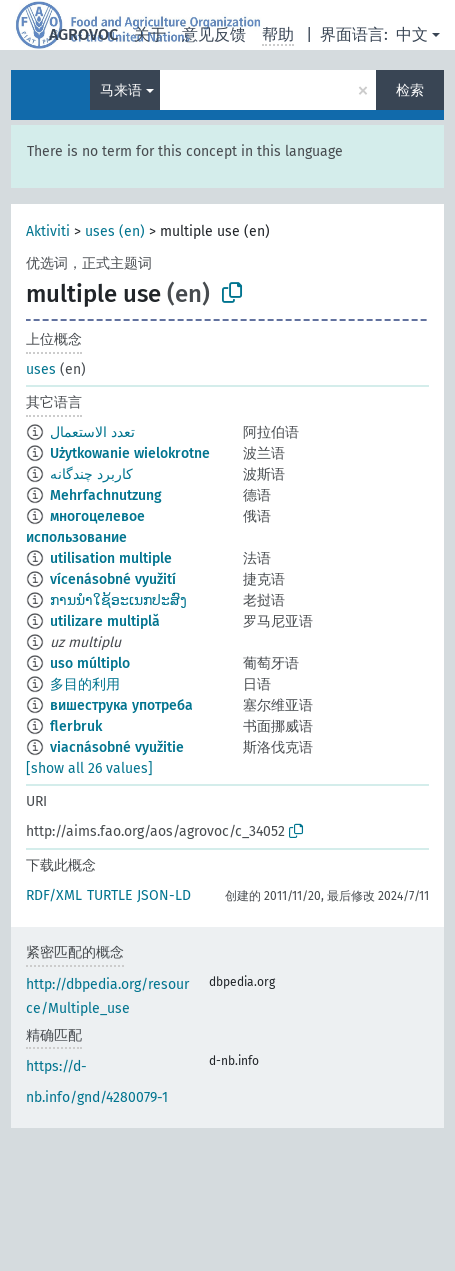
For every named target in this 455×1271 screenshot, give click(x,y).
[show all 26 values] (89, 768)
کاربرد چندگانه (91, 474)
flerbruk (76, 726)
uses (41, 369)
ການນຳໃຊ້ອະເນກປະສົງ (118, 600)
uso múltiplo (90, 663)
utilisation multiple (111, 558)
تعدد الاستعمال (92, 432)
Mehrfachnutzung (106, 495)
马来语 (121, 90)
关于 (150, 34)
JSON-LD (164, 895)
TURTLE (109, 895)
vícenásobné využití (113, 579)
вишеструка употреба (121, 705)
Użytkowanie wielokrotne (130, 453)
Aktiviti (48, 231)
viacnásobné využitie (117, 747)
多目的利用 (85, 684)
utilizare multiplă (105, 621)
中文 (412, 34)
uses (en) (115, 231)
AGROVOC (83, 34)
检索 (410, 90)
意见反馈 (214, 34)
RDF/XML (54, 895)
